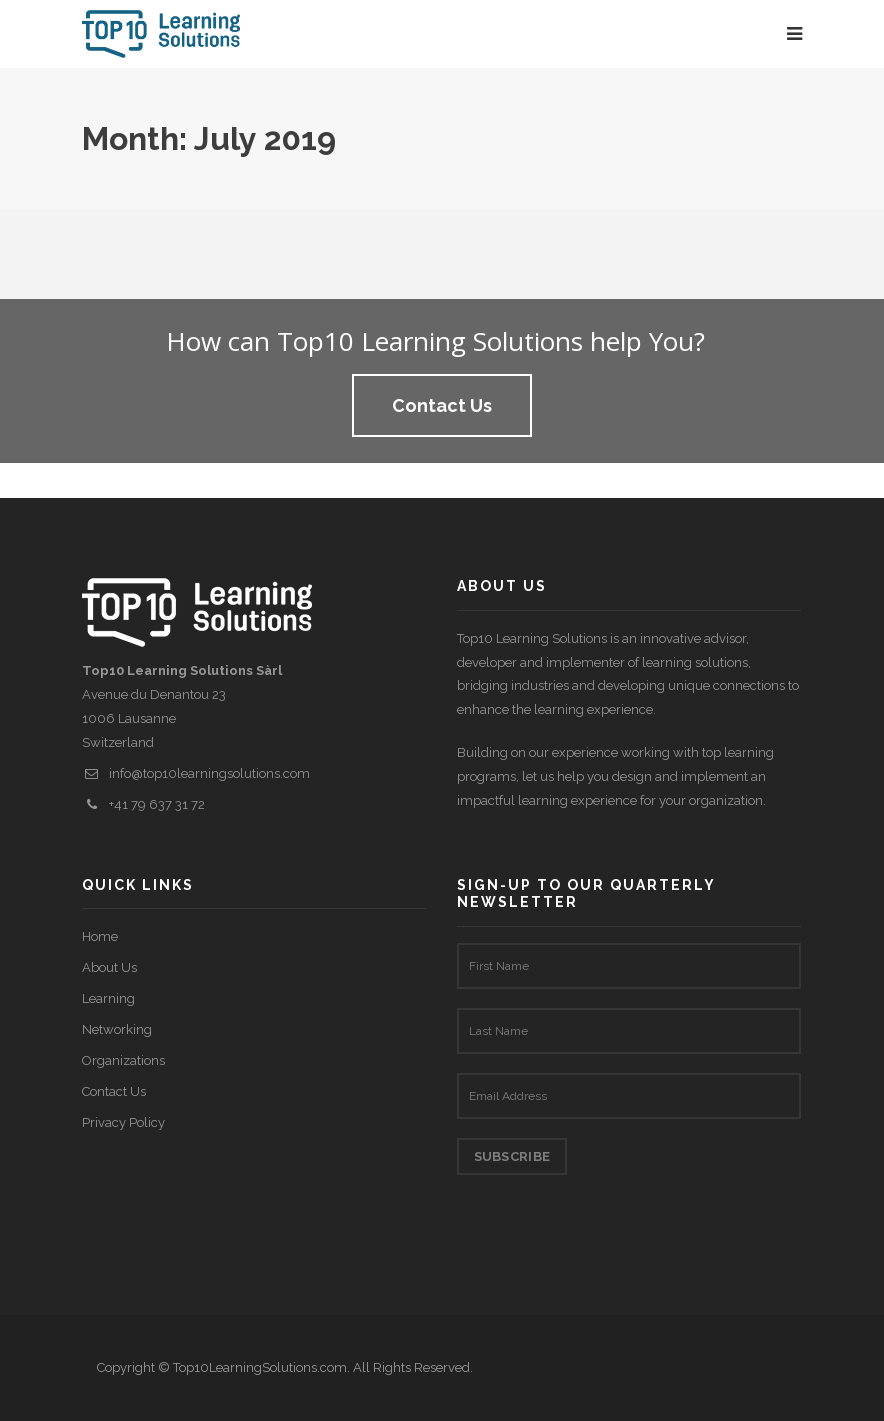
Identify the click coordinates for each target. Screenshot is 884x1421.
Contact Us (114, 1091)
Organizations (123, 1060)
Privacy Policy (123, 1122)
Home (100, 936)
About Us (109, 967)
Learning (108, 998)
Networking (117, 1029)
